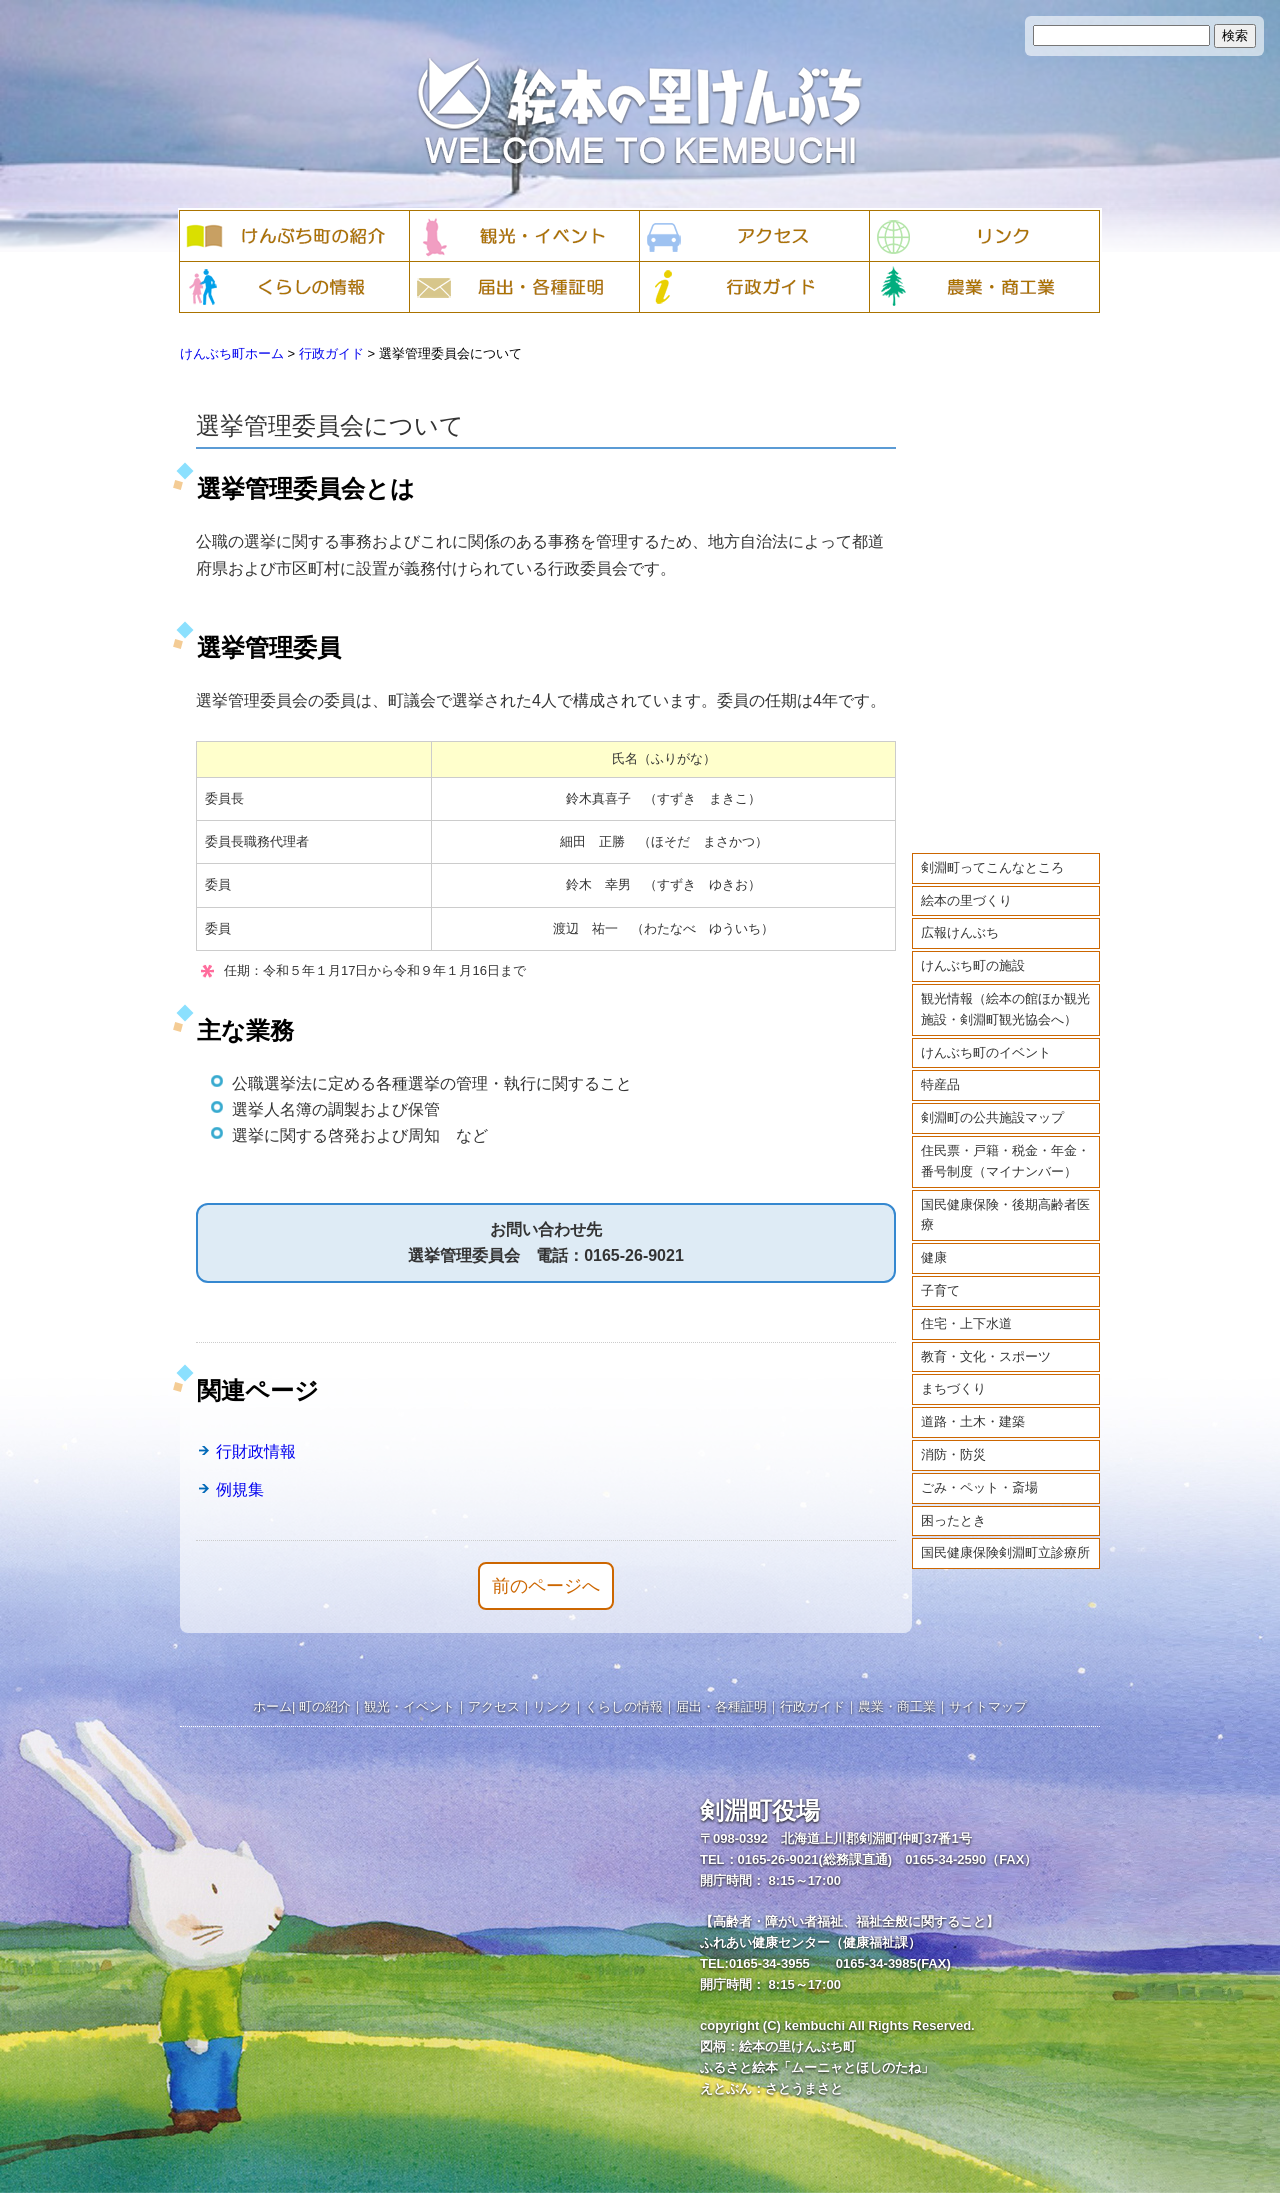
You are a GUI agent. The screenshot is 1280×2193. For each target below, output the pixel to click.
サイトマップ (988, 1706)
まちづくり (953, 1370)
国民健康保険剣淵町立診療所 (1005, 1534)
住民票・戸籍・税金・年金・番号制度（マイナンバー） (1005, 1142)
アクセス (494, 1706)
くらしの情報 (624, 1706)
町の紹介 (325, 1706)
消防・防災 (953, 1435)
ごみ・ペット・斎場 (979, 1468)
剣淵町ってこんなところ (992, 848)
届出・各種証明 (721, 1706)
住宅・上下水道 (966, 1304)
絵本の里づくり (966, 881)
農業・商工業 (897, 1706)
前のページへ (546, 1586)
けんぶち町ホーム (232, 353)
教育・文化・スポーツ (986, 1337)
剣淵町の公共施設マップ (992, 1098)
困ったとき (953, 1501)
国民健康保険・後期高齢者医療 (1005, 1196)
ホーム (272, 1706)
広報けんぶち (960, 914)
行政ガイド (331, 353)
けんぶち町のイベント (986, 1033)
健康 (934, 1238)
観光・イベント (409, 1706)
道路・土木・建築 (973, 1402)
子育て (940, 1271)
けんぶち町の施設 (973, 946)
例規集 (240, 1489)
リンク (552, 1706)
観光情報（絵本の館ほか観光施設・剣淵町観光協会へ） (1005, 990)
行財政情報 (256, 1451)
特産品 (940, 1066)
